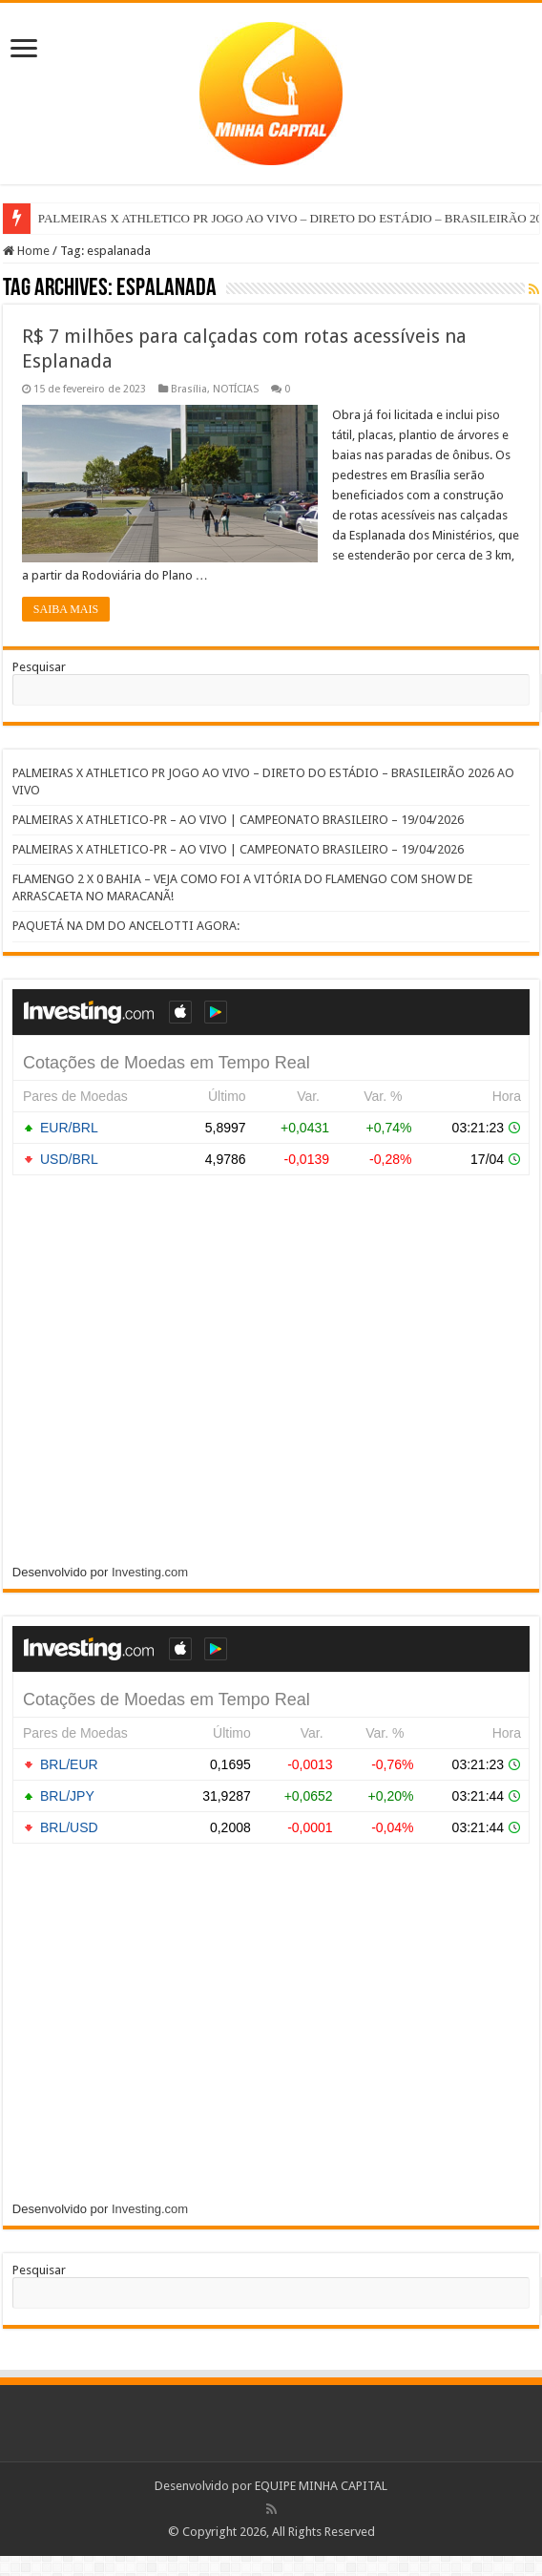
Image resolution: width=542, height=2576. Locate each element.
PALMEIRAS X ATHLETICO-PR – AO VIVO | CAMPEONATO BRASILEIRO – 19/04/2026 (238, 820)
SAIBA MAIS (65, 609)
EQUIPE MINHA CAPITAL (321, 2486)
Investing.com (150, 1572)
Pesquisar (39, 667)
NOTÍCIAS (236, 389)
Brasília (189, 389)
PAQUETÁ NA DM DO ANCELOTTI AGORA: (238, 925)
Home (26, 250)
